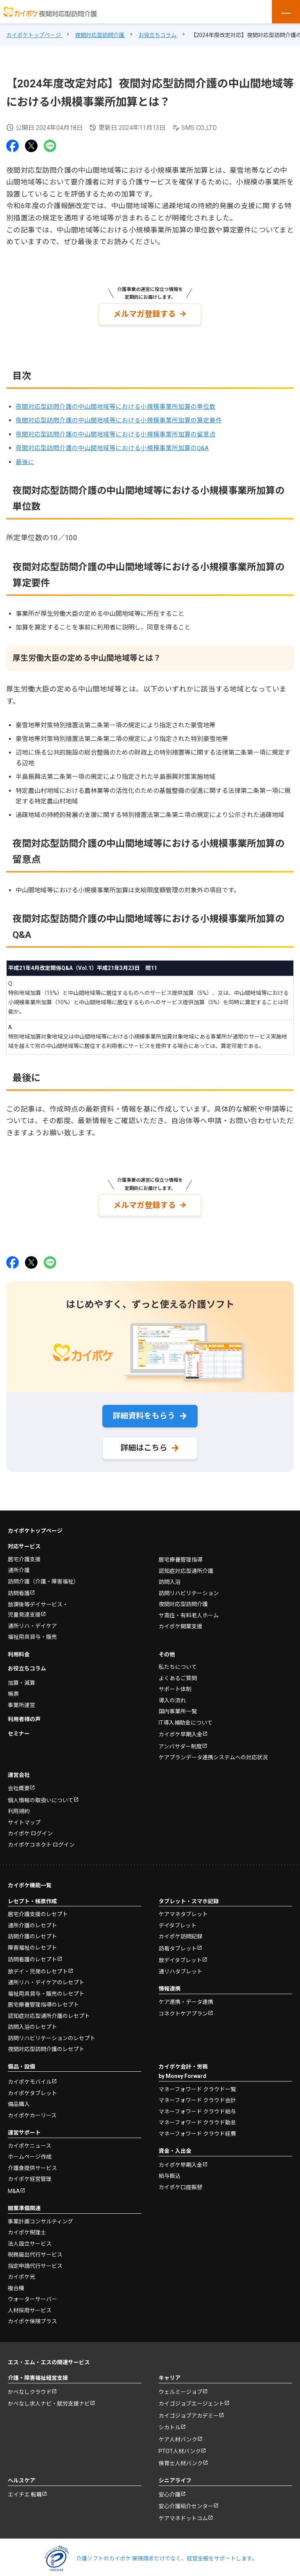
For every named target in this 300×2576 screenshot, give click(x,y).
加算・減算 (21, 1676)
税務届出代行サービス (35, 2248)
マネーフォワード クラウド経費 (197, 2127)
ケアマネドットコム (183, 2511)
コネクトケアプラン (183, 2007)
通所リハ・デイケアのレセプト (46, 1976)
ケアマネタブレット (183, 1907)
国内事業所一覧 (178, 1705)
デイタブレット (177, 1918)
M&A (14, 2184)
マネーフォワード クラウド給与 (197, 2104)
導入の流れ (172, 1693)
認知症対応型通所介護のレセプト (49, 2009)
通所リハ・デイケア (32, 1619)
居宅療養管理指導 (180, 1553)
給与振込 (169, 2169)
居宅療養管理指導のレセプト (43, 1998)
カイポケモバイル (30, 2075)
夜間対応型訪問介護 (183, 1597)
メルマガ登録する (144, 313)
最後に (25, 459)
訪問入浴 (169, 1575)
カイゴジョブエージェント (191, 2397)
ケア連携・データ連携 (186, 1995)
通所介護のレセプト (32, 1918)
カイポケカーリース (32, 2108)
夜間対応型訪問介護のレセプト (46, 2042)
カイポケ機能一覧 (30, 1879)
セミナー (19, 1726)
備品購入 (19, 2097)
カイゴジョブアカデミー (189, 2409)
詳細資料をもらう (143, 1412)
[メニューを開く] (286, 11)
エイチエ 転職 (25, 2487)
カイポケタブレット (32, 2086)
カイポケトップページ (35, 1524)
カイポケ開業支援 (180, 1620)
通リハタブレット (180, 1964)
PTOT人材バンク (180, 2444)
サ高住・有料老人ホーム (189, 1608)
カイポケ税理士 (27, 2226)
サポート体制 (175, 1682)
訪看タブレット (178, 1941)
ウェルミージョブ (180, 2385)
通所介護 (19, 1563)
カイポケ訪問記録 (180, 1930)
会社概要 (19, 1781)
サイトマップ (24, 1815)
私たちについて (178, 1660)
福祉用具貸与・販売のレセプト (46, 1987)
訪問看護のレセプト (32, 1953)
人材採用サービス (30, 2303)
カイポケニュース (29, 2139)
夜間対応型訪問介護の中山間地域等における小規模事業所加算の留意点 (116, 432)
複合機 (16, 2281)
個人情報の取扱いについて (40, 1793)
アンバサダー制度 (180, 1739)
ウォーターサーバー (32, 2292)
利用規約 (19, 1804)
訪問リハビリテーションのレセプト (51, 2031)
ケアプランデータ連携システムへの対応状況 (213, 1751)
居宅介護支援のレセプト (38, 1907)
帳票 (13, 1687)
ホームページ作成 (30, 2150)
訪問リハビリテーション (189, 1586)
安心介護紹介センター (186, 2499)
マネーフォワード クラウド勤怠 (197, 2116)
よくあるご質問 (178, 1671)
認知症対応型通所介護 (186, 1564)
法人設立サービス (30, 2237)
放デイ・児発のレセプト (38, 1964)
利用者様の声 (24, 1712)
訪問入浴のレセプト (32, 2020)
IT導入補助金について (185, 1716)
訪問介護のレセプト (32, 1930)
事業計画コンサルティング (40, 2214)
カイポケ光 (21, 2270)
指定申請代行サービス (35, 2259)
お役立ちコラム (27, 1662)
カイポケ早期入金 (180, 1728)
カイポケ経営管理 (30, 2172)
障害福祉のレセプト (32, 1941)
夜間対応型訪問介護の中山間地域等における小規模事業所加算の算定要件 (119, 418)
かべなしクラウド (30, 2385)
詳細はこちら (143, 1443)
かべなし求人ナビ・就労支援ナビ (49, 2397)
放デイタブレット (180, 1953)
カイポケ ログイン (30, 1827)
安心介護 (169, 2487)
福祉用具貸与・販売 (32, 1630)
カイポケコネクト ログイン (41, 1838)
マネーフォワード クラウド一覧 (197, 2082)
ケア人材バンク (178, 2432)
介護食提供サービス (32, 2161)
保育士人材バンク (181, 2456)
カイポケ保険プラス (32, 2315)
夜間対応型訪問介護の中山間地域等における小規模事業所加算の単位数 (116, 404)
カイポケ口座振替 (180, 2180)
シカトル (169, 2421)
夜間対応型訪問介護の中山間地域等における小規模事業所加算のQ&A (112, 446)
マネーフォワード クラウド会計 (197, 2093)
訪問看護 (19, 1586)
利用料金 (19, 1647)
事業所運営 (21, 1698)
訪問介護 (43, 1574)
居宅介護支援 (24, 1552)
